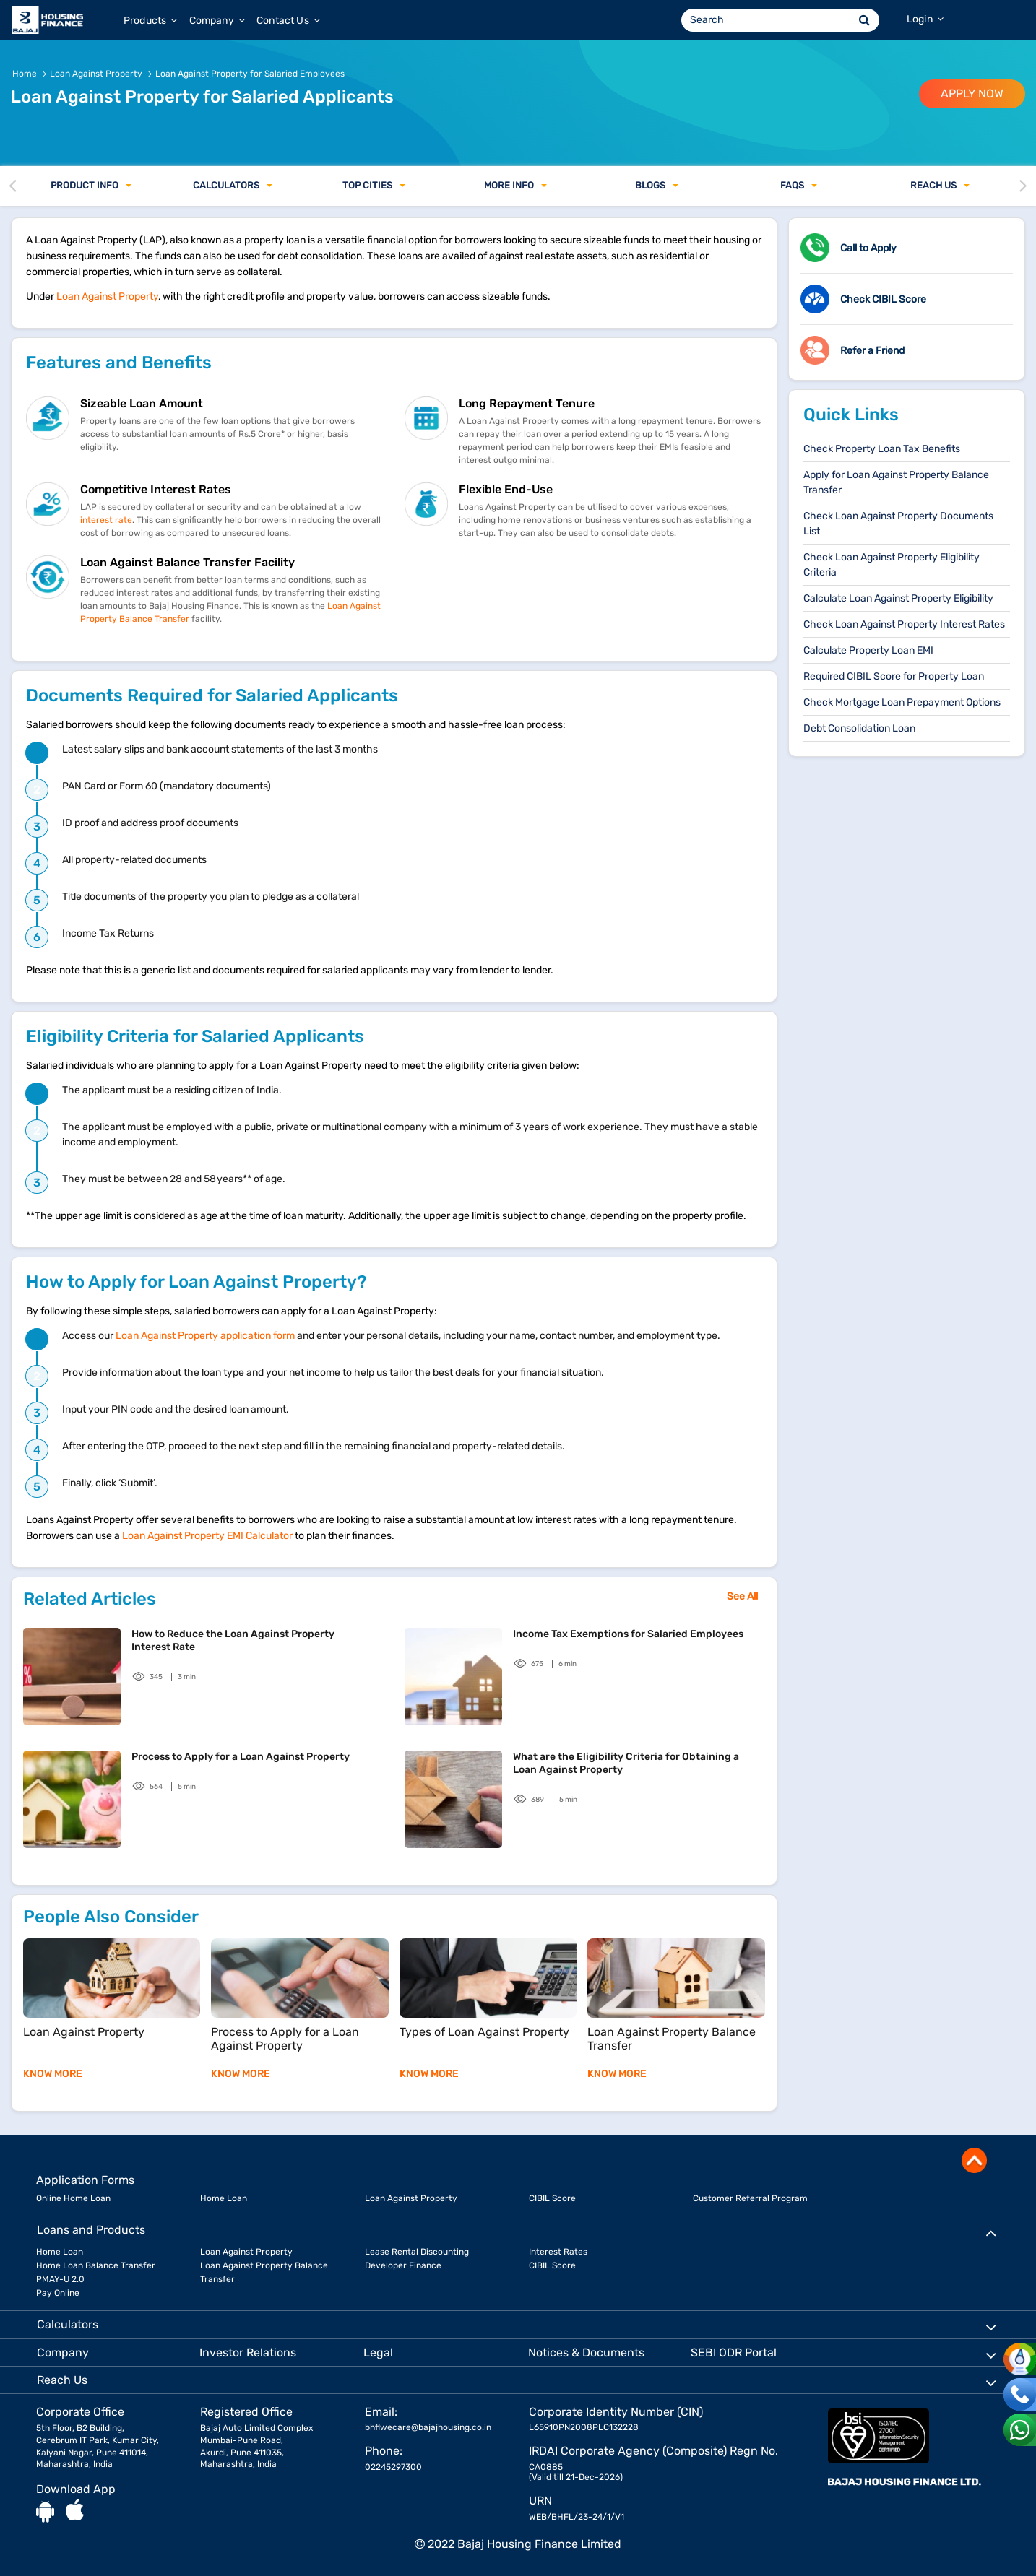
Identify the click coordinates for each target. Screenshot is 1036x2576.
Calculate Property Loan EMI (868, 650)
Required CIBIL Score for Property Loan (893, 676)
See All (742, 1596)
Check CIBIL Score (883, 299)
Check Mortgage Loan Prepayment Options (902, 702)
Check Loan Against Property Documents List (898, 523)
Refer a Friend (872, 350)
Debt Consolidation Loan (859, 728)
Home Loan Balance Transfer (95, 2265)
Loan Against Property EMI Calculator (207, 1536)
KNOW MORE (52, 2074)
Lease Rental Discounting (417, 2252)
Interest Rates (558, 2252)
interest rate (106, 520)
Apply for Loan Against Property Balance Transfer (896, 482)
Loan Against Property (107, 296)
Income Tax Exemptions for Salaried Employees (628, 1634)
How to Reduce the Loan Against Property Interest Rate (232, 1640)
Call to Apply (868, 248)
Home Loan (223, 2198)
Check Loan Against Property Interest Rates (904, 624)
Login (925, 19)
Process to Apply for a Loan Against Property (240, 1757)
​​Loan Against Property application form (205, 1336)
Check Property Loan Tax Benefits (881, 449)
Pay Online (57, 2293)
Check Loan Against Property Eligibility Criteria (891, 564)
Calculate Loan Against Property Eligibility (898, 598)
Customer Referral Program (750, 2198)
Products (151, 20)
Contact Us (288, 20)
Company (217, 20)
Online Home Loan (73, 2198)
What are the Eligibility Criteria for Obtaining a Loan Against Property (626, 1763)
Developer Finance (403, 2265)
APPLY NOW (972, 93)
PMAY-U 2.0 (60, 2279)
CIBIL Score (552, 2198)
